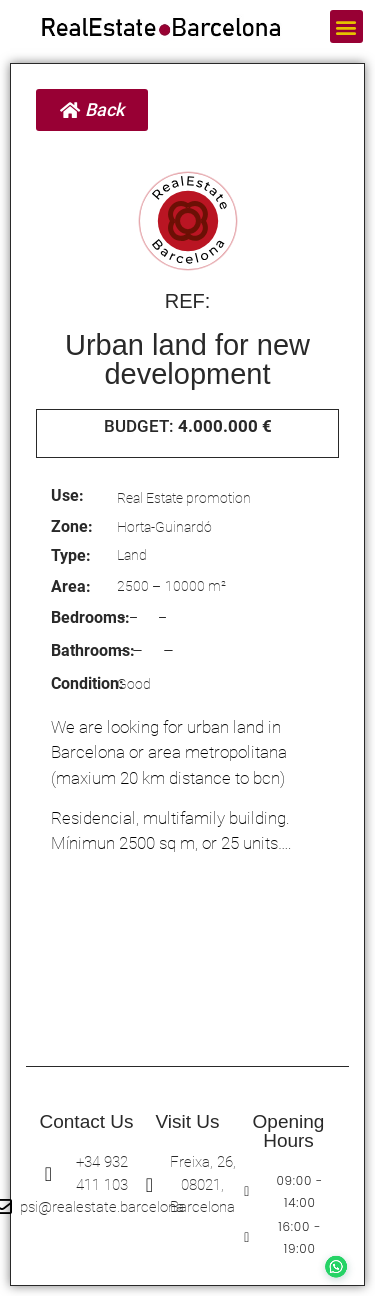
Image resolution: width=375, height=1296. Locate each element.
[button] (346, 26)
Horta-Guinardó (164, 527)
